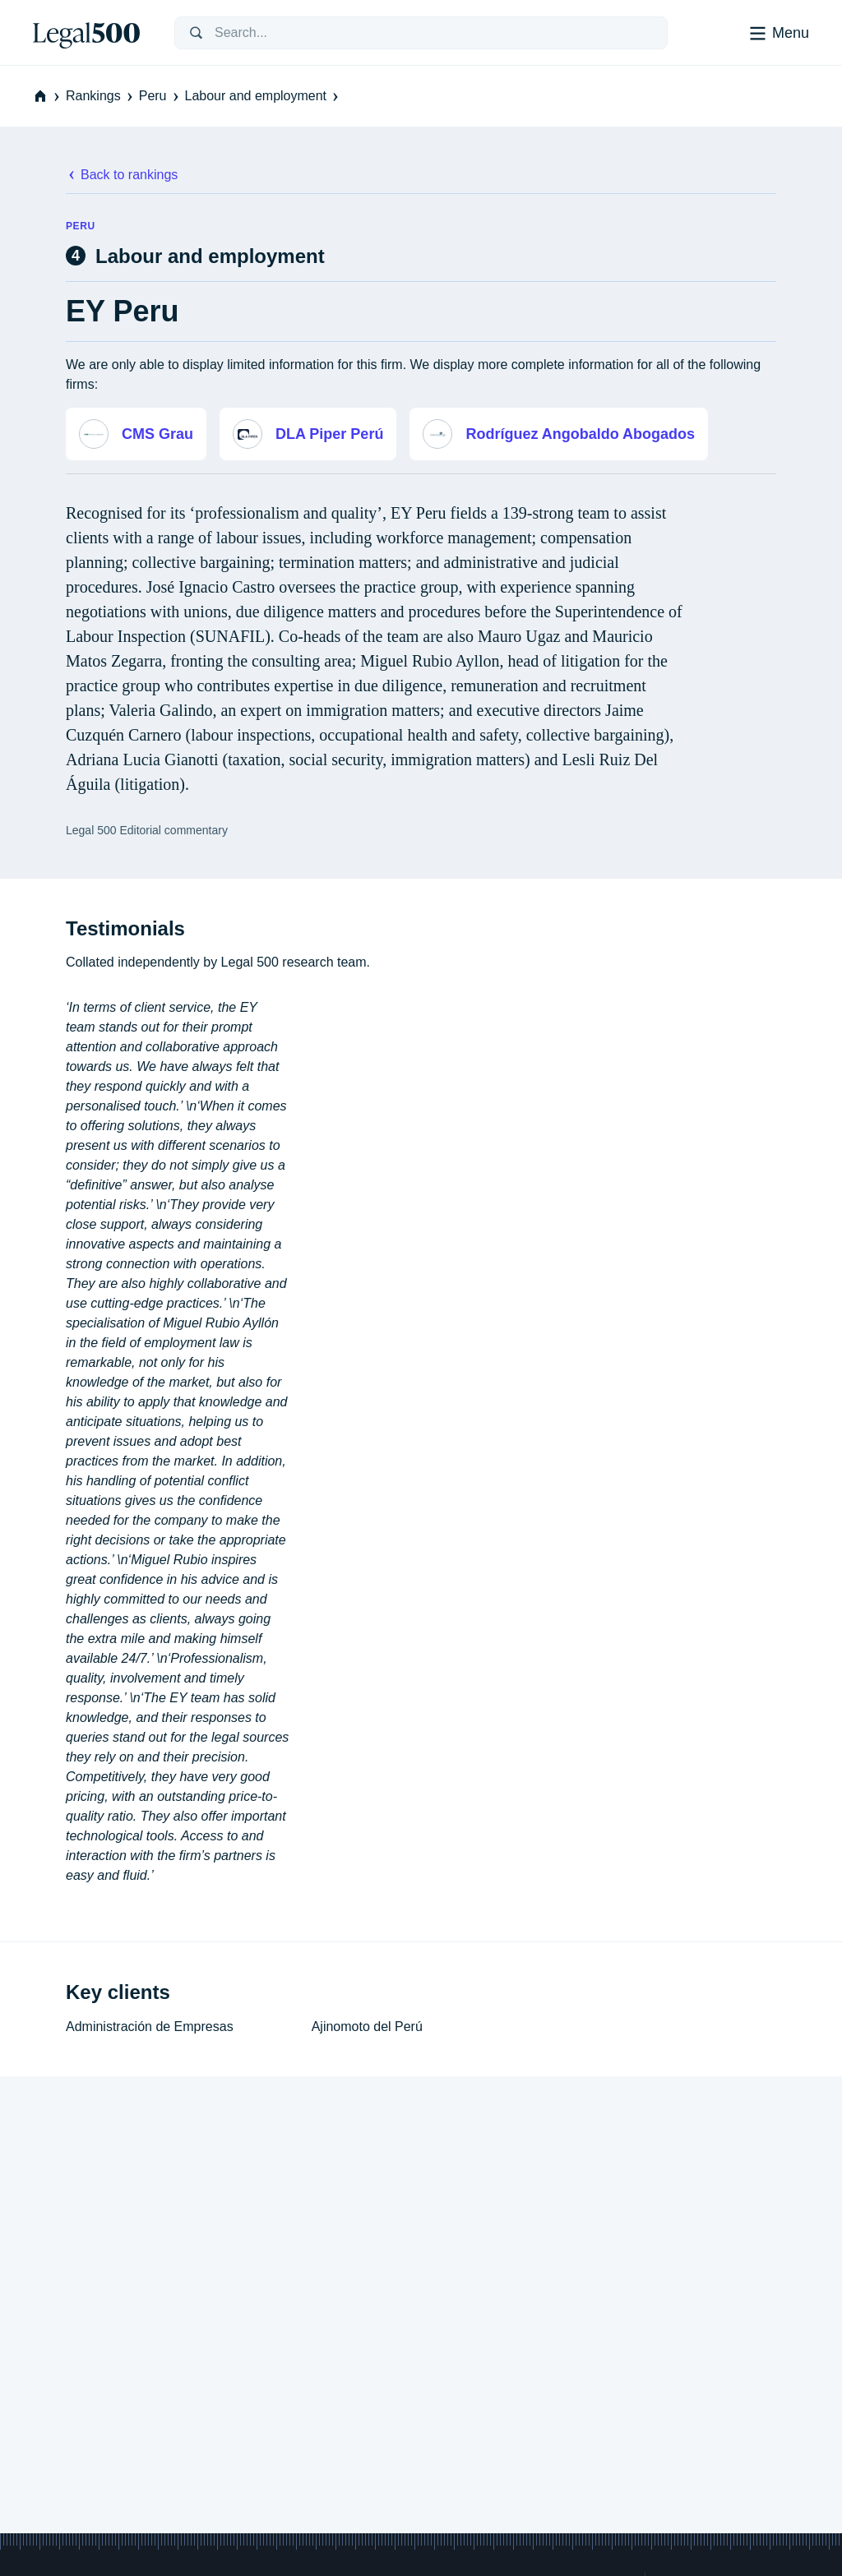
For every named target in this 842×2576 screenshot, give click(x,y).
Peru (160, 96)
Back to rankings (122, 175)
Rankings (101, 96)
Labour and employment (263, 96)
